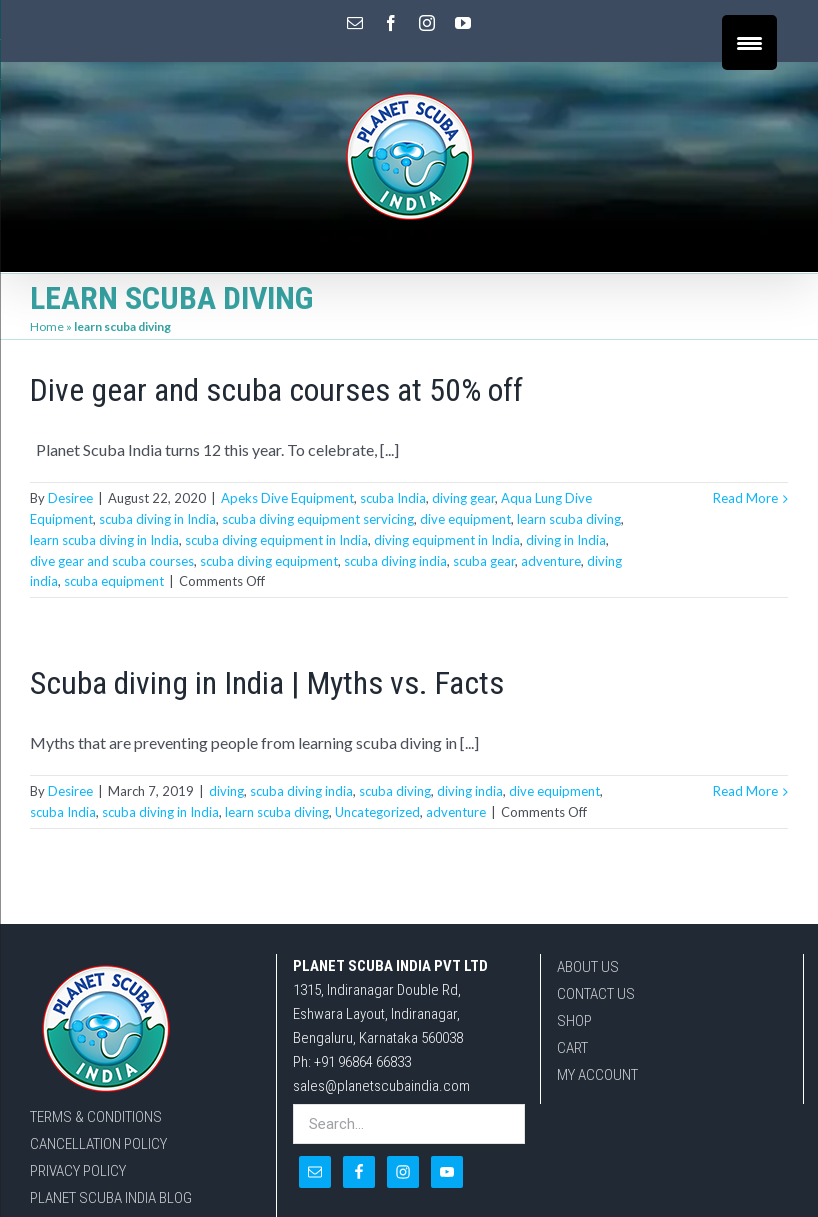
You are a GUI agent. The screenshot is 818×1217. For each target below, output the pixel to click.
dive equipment (465, 519)
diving (226, 791)
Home (47, 326)
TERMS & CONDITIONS (96, 1117)
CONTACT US (596, 994)
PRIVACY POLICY (78, 1171)
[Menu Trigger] (749, 42)
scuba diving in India (157, 519)
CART (572, 1048)
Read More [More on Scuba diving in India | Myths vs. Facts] (745, 791)
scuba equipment (114, 581)
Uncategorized (377, 812)
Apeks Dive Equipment (287, 498)
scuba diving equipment (269, 561)
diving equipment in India (447, 540)
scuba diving (395, 791)
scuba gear (484, 561)
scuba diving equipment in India (276, 540)
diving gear (463, 498)
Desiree (70, 498)
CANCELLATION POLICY (98, 1144)
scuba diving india (395, 561)
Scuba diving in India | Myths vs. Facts (267, 683)
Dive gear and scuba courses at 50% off (276, 390)
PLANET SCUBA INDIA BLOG (111, 1198)
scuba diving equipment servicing (318, 519)
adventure (551, 561)
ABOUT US (588, 967)
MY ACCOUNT (597, 1075)
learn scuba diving (569, 519)
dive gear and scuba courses (112, 561)
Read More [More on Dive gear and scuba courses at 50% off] (745, 498)
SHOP (574, 1021)
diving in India (566, 540)
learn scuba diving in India (104, 540)
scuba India (393, 498)
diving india (470, 791)
